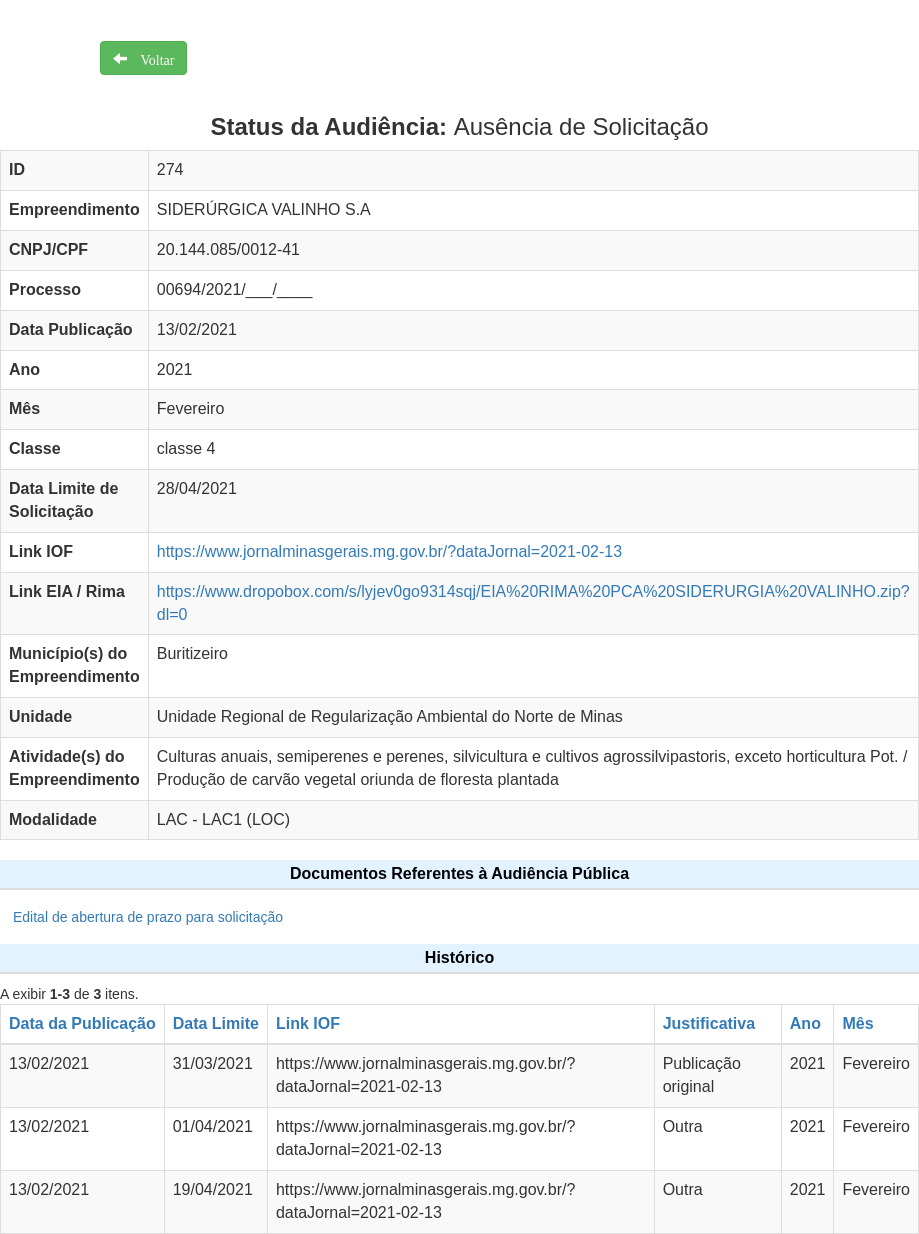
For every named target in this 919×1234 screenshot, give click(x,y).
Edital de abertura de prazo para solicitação (148, 917)
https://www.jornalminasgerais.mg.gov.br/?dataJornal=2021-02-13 (389, 551)
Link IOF (308, 1023)
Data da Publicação (82, 1023)
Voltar (151, 58)
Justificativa (709, 1023)
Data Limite (216, 1023)
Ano (805, 1023)
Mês (857, 1023)
